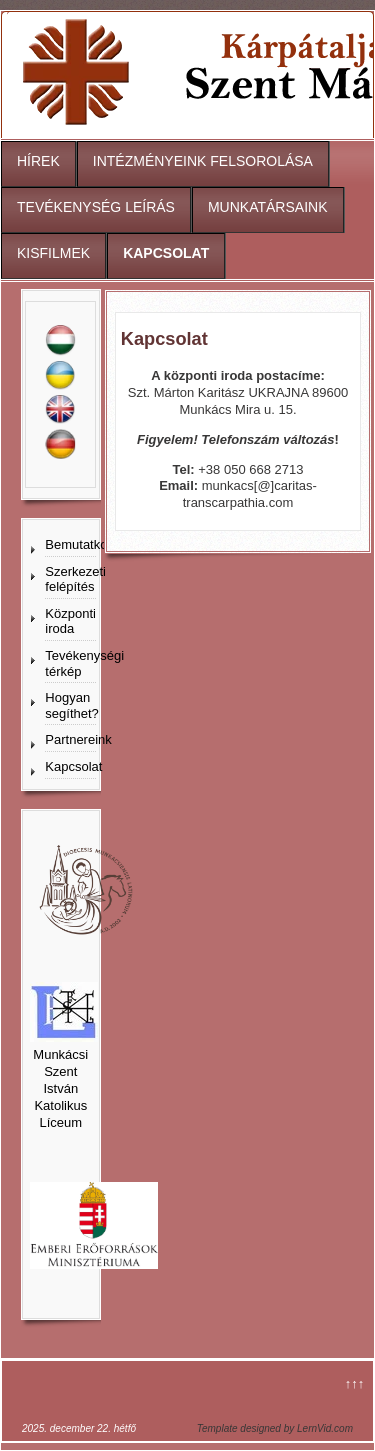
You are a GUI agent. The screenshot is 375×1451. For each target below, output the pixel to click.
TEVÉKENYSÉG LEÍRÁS (96, 207)
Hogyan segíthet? (70, 705)
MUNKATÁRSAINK (268, 207)
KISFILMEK (53, 253)
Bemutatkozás (70, 544)
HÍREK (38, 161)
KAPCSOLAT (166, 253)
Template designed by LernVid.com (275, 1428)
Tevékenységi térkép (70, 663)
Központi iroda (70, 621)
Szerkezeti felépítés (70, 579)
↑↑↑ (355, 1383)
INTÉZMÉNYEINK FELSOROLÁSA (203, 161)
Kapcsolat (70, 766)
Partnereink (70, 739)
